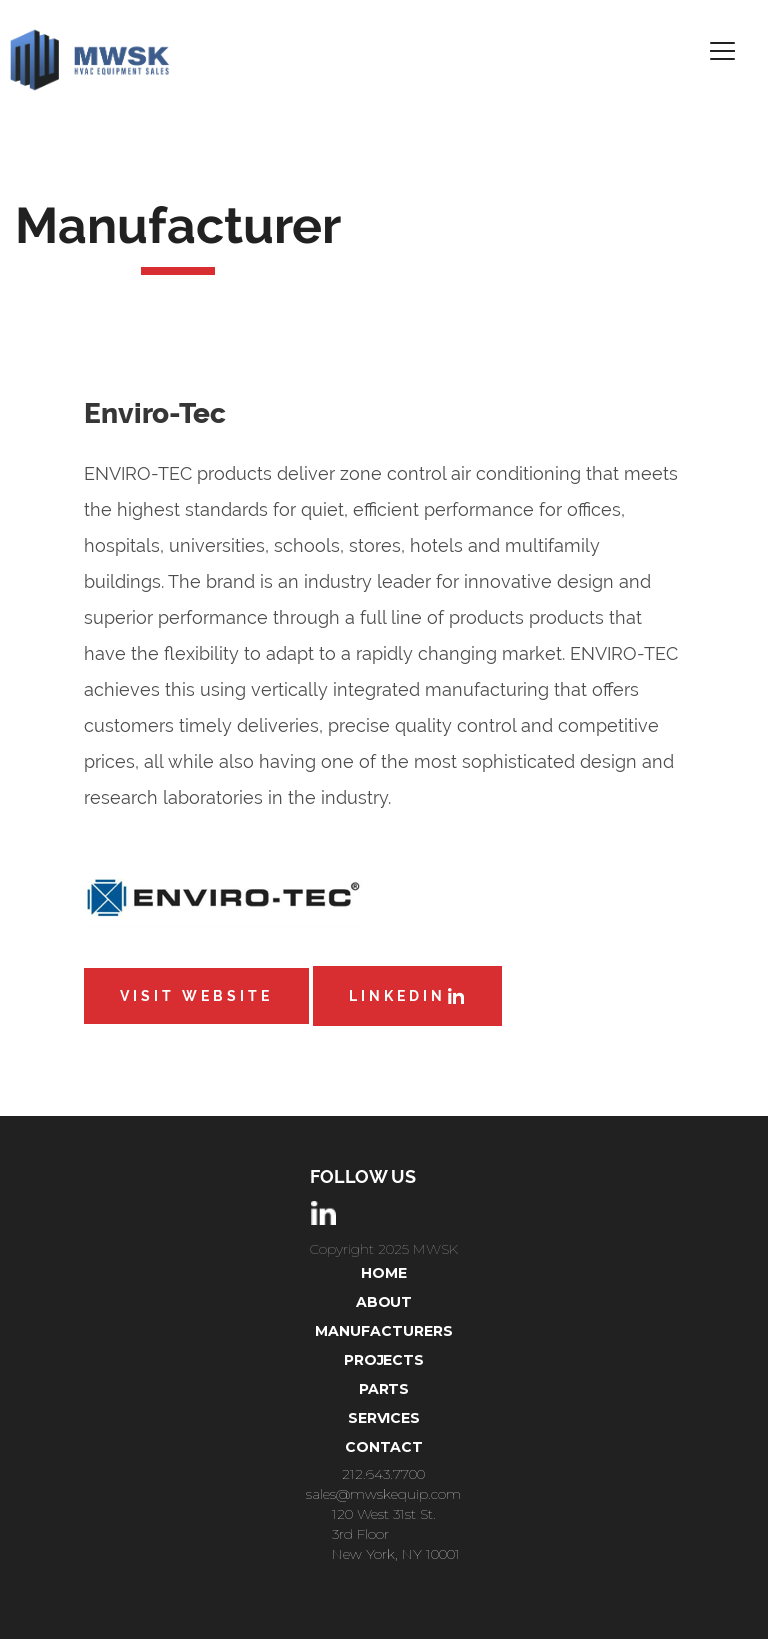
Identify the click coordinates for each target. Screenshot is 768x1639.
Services (384, 1418)
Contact (384, 1447)
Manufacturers (383, 1331)
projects (384, 1360)
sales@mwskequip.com (383, 1494)
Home (384, 1273)
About (384, 1302)
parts (384, 1389)
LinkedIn (407, 996)
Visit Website (196, 996)
